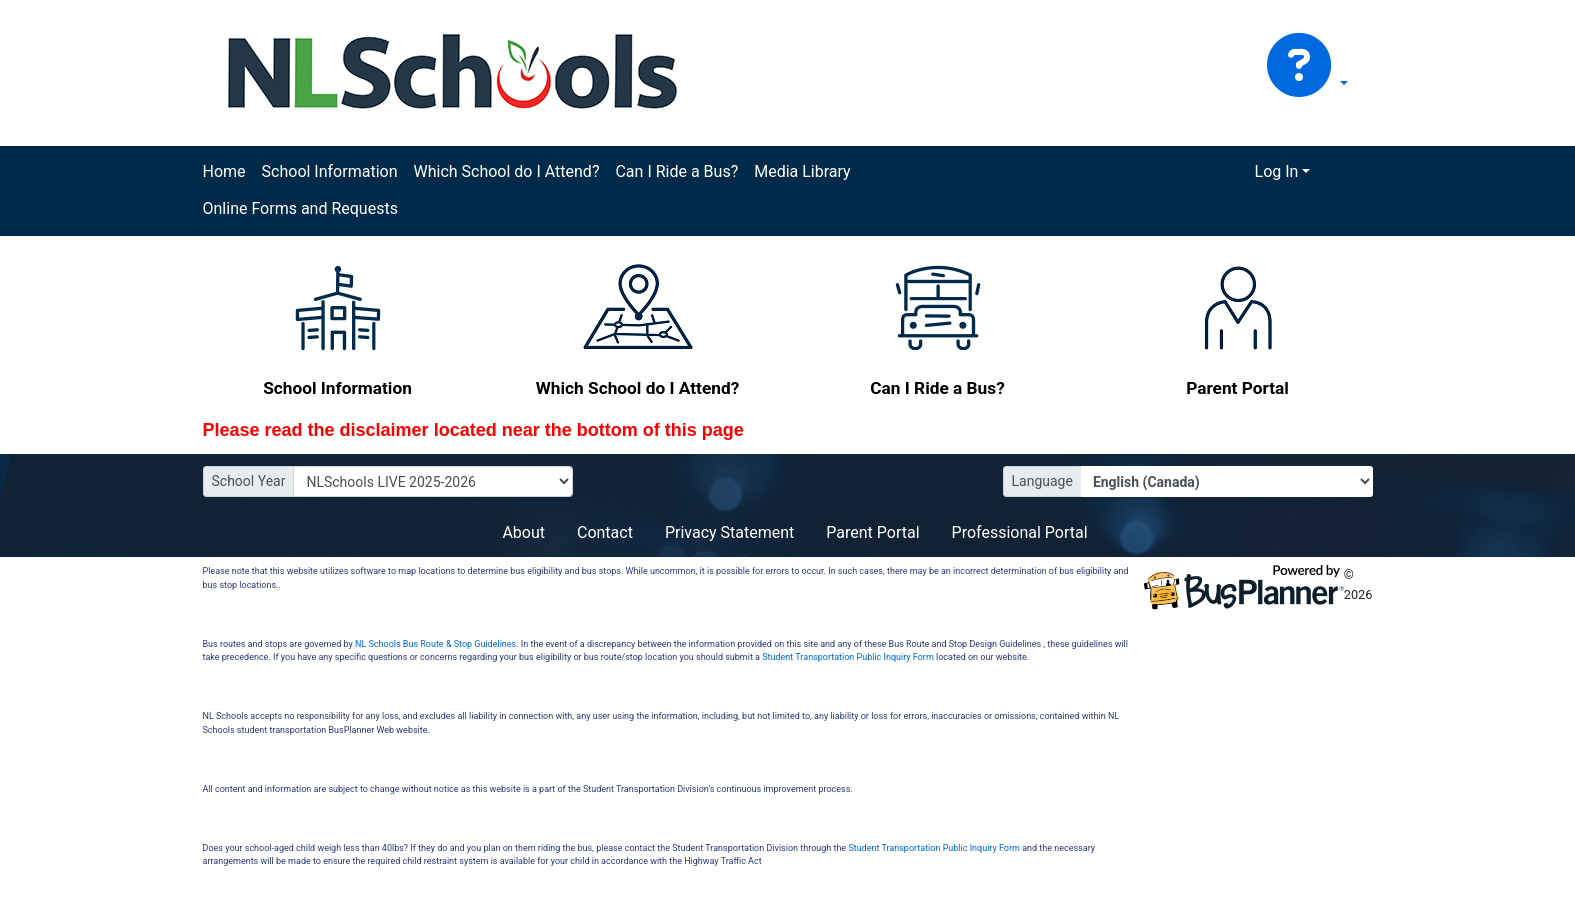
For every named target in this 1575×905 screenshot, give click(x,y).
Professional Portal (1020, 532)
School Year (249, 481)
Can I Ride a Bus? (676, 171)
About (523, 532)
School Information (330, 171)
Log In (1277, 171)
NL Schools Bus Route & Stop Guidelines (435, 644)
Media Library (802, 171)
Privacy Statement (729, 532)
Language (1042, 481)
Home (224, 171)
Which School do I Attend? (506, 171)
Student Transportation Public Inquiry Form (848, 657)
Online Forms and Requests (300, 208)
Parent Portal (872, 532)
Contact (605, 532)
